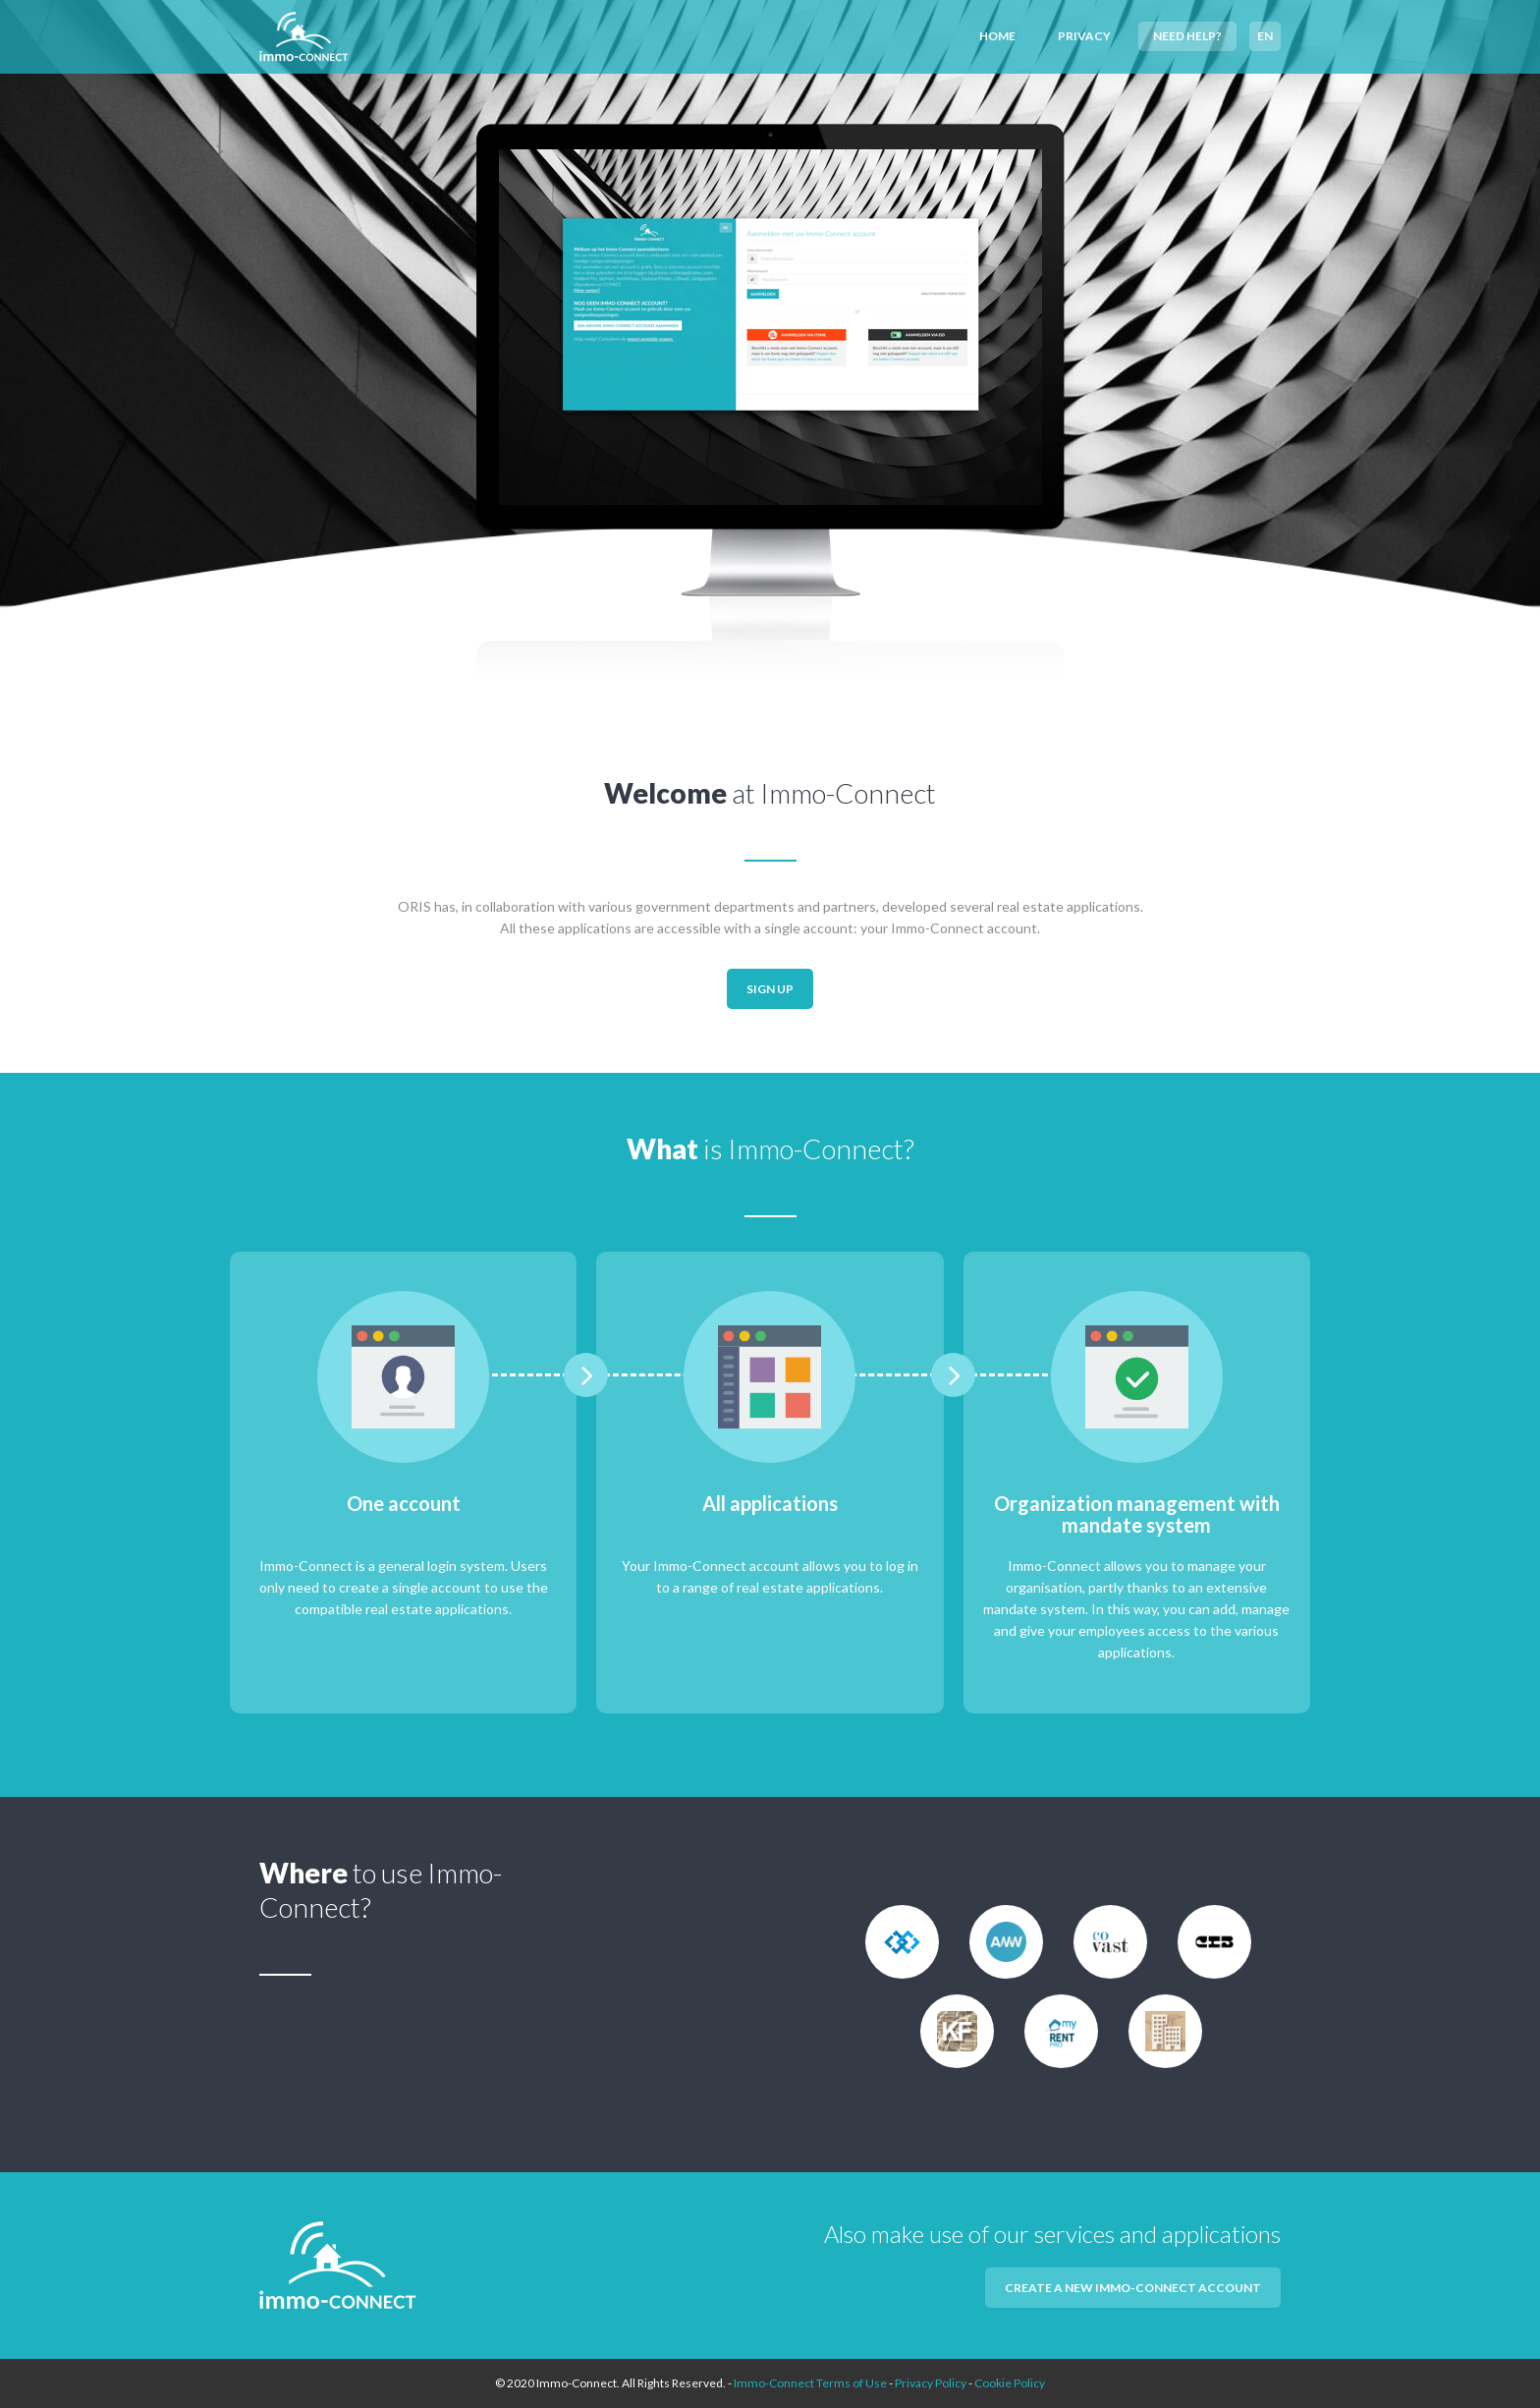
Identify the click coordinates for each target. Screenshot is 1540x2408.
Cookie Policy (1009, 2383)
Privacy (1084, 35)
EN (1265, 35)
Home (997, 35)
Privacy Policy (930, 2383)
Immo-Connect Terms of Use (810, 2383)
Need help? (1187, 35)
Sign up (770, 988)
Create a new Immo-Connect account (1133, 2287)
